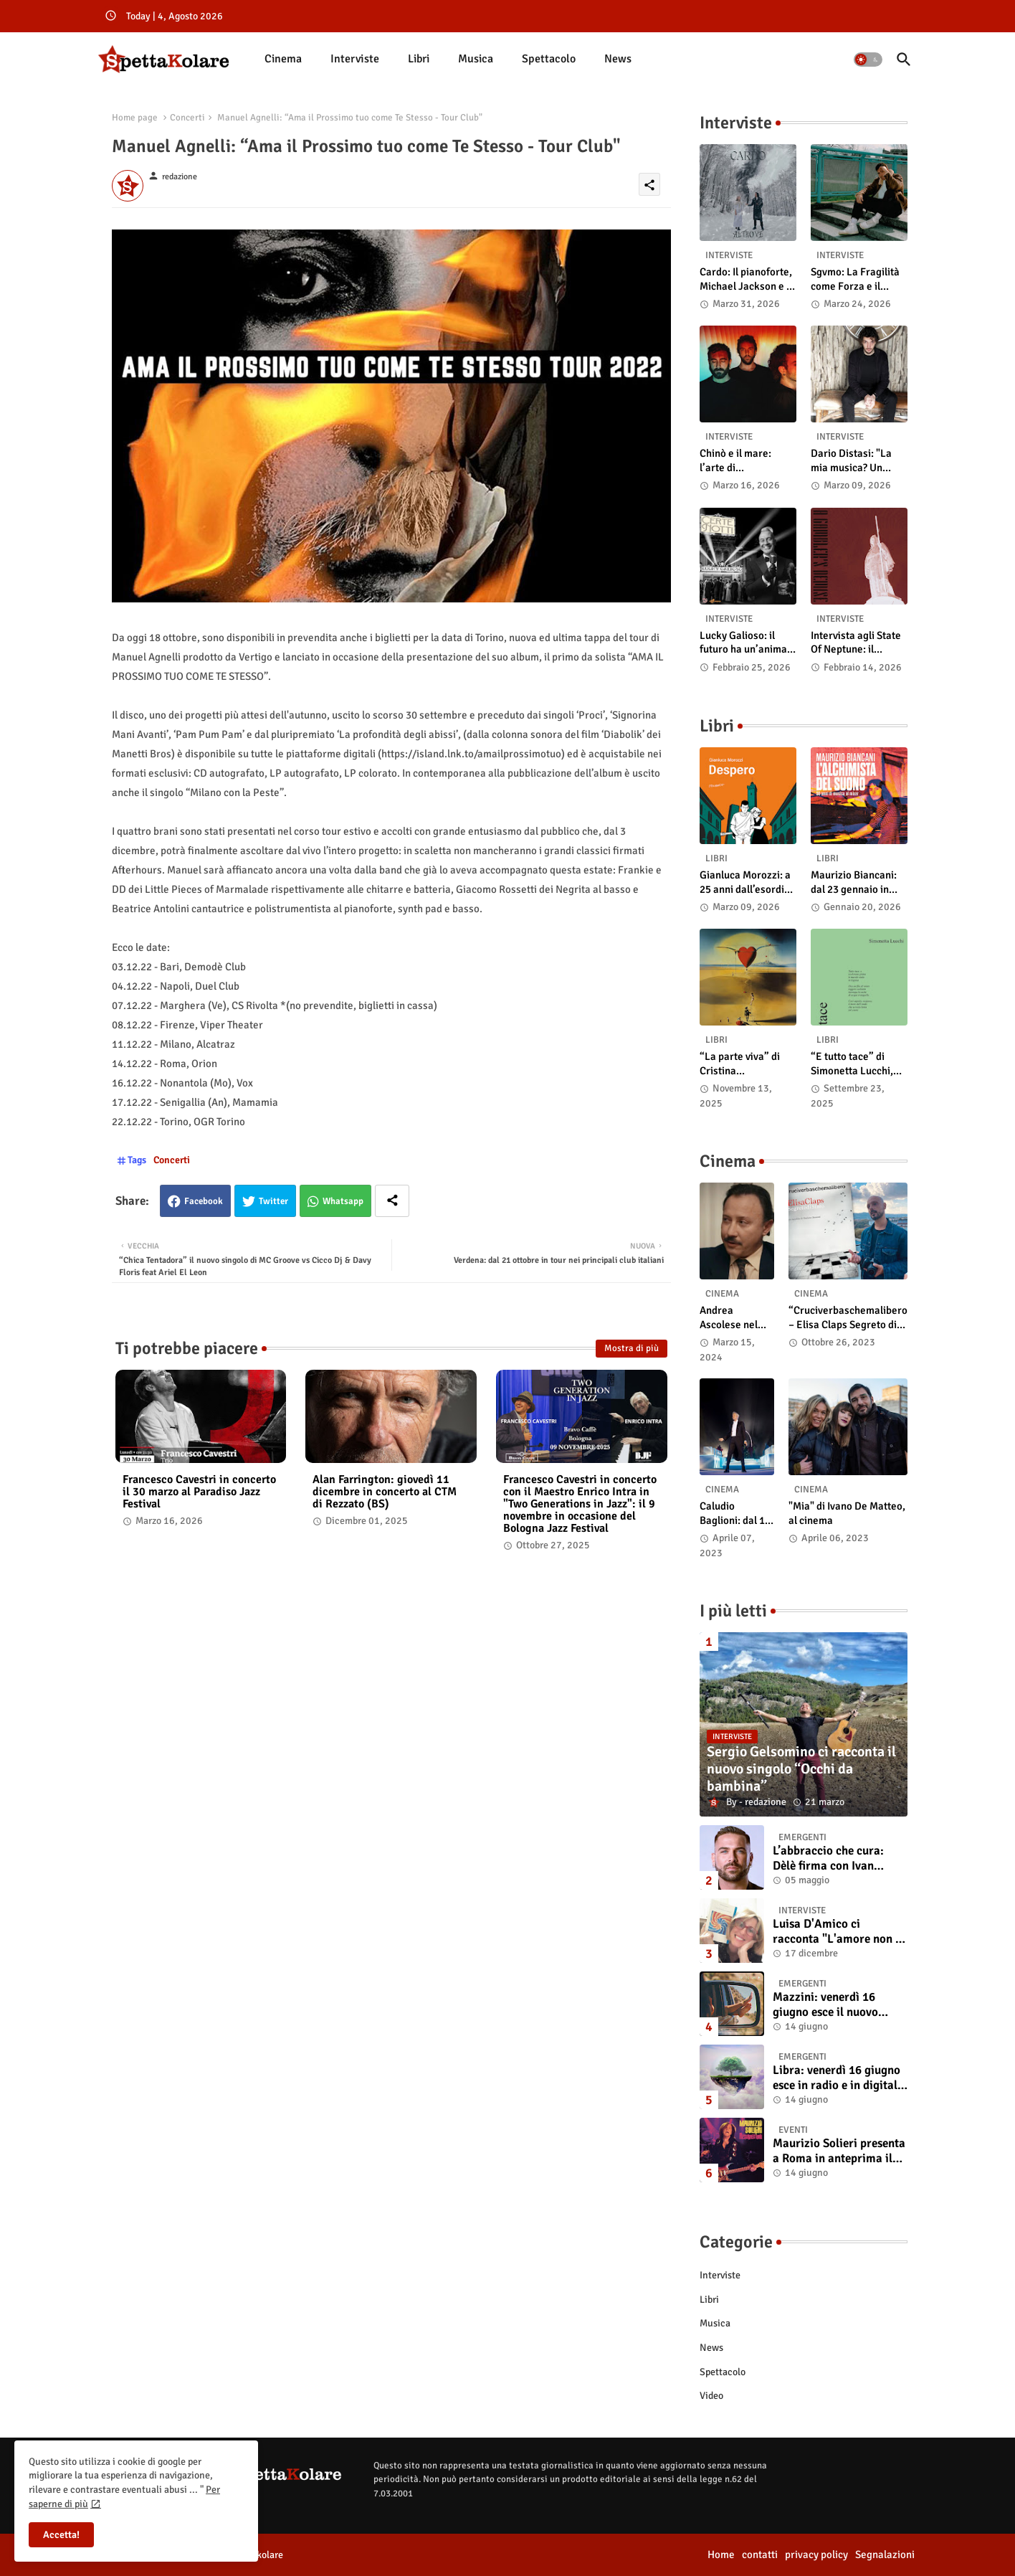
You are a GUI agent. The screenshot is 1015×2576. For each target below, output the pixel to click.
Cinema (283, 59)
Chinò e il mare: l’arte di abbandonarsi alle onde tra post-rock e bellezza (746, 461)
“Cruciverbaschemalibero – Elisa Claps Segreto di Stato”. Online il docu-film (847, 1318)
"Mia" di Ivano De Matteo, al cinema (846, 1513)
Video (711, 2396)
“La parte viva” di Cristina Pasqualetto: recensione (740, 1064)
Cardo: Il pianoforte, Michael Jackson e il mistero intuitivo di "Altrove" (746, 279)
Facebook (203, 1201)
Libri (418, 59)
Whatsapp (343, 1201)
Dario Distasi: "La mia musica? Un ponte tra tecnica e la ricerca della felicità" (859, 461)
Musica (475, 59)
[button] (868, 59)
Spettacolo (549, 59)
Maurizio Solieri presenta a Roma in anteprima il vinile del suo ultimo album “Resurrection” (839, 2151)
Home (721, 2554)
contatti (760, 2554)
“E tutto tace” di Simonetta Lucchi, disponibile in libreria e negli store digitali (858, 1064)
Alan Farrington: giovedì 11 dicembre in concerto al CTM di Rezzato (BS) (385, 1492)
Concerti (187, 117)
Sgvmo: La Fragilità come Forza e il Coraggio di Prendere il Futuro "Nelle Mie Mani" (855, 279)
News (618, 59)
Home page (135, 117)
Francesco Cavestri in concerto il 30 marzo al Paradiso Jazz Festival (199, 1492)
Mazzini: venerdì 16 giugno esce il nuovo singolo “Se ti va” (825, 2004)
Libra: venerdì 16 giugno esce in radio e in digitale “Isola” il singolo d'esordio (838, 2078)
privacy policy (816, 2554)
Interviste (354, 59)
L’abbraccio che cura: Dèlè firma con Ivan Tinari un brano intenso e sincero (838, 1858)
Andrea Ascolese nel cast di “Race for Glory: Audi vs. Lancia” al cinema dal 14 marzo (733, 1318)
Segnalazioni (885, 2554)
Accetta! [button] (61, 2535)
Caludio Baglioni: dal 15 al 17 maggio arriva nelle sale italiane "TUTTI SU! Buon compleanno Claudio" (737, 1514)
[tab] (283, 59)
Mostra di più (631, 1348)
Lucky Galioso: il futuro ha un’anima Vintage (743, 643)
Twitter (273, 1201)
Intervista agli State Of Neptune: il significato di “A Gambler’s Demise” (856, 643)
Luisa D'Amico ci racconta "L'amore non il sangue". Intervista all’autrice (837, 1931)
